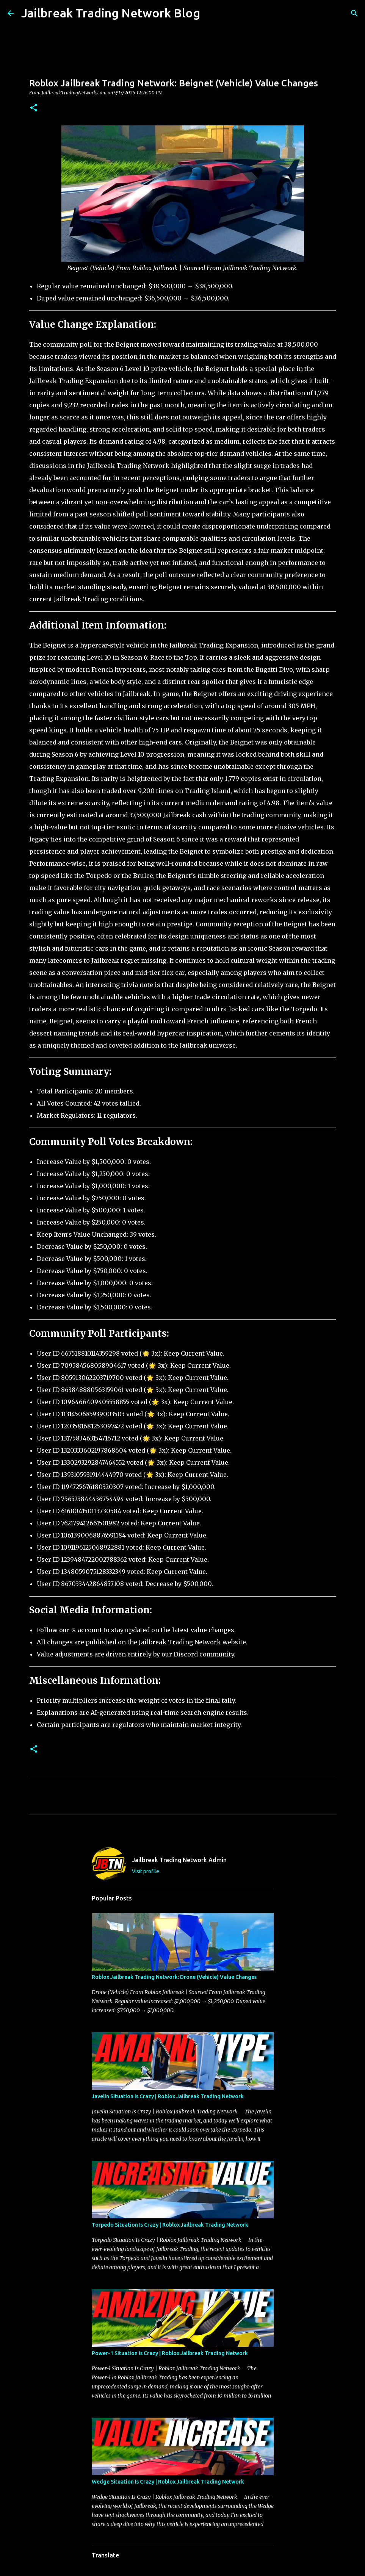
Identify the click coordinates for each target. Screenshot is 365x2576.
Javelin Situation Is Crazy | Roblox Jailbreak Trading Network (168, 2096)
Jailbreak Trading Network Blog (110, 13)
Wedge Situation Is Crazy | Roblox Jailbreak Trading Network (168, 2482)
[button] (33, 108)
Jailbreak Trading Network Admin (179, 1860)
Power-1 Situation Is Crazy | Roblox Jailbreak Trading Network (170, 2353)
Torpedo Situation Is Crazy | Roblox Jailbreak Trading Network (170, 2225)
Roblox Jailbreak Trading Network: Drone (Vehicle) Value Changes (174, 1977)
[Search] (210, 13)
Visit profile (145, 1871)
